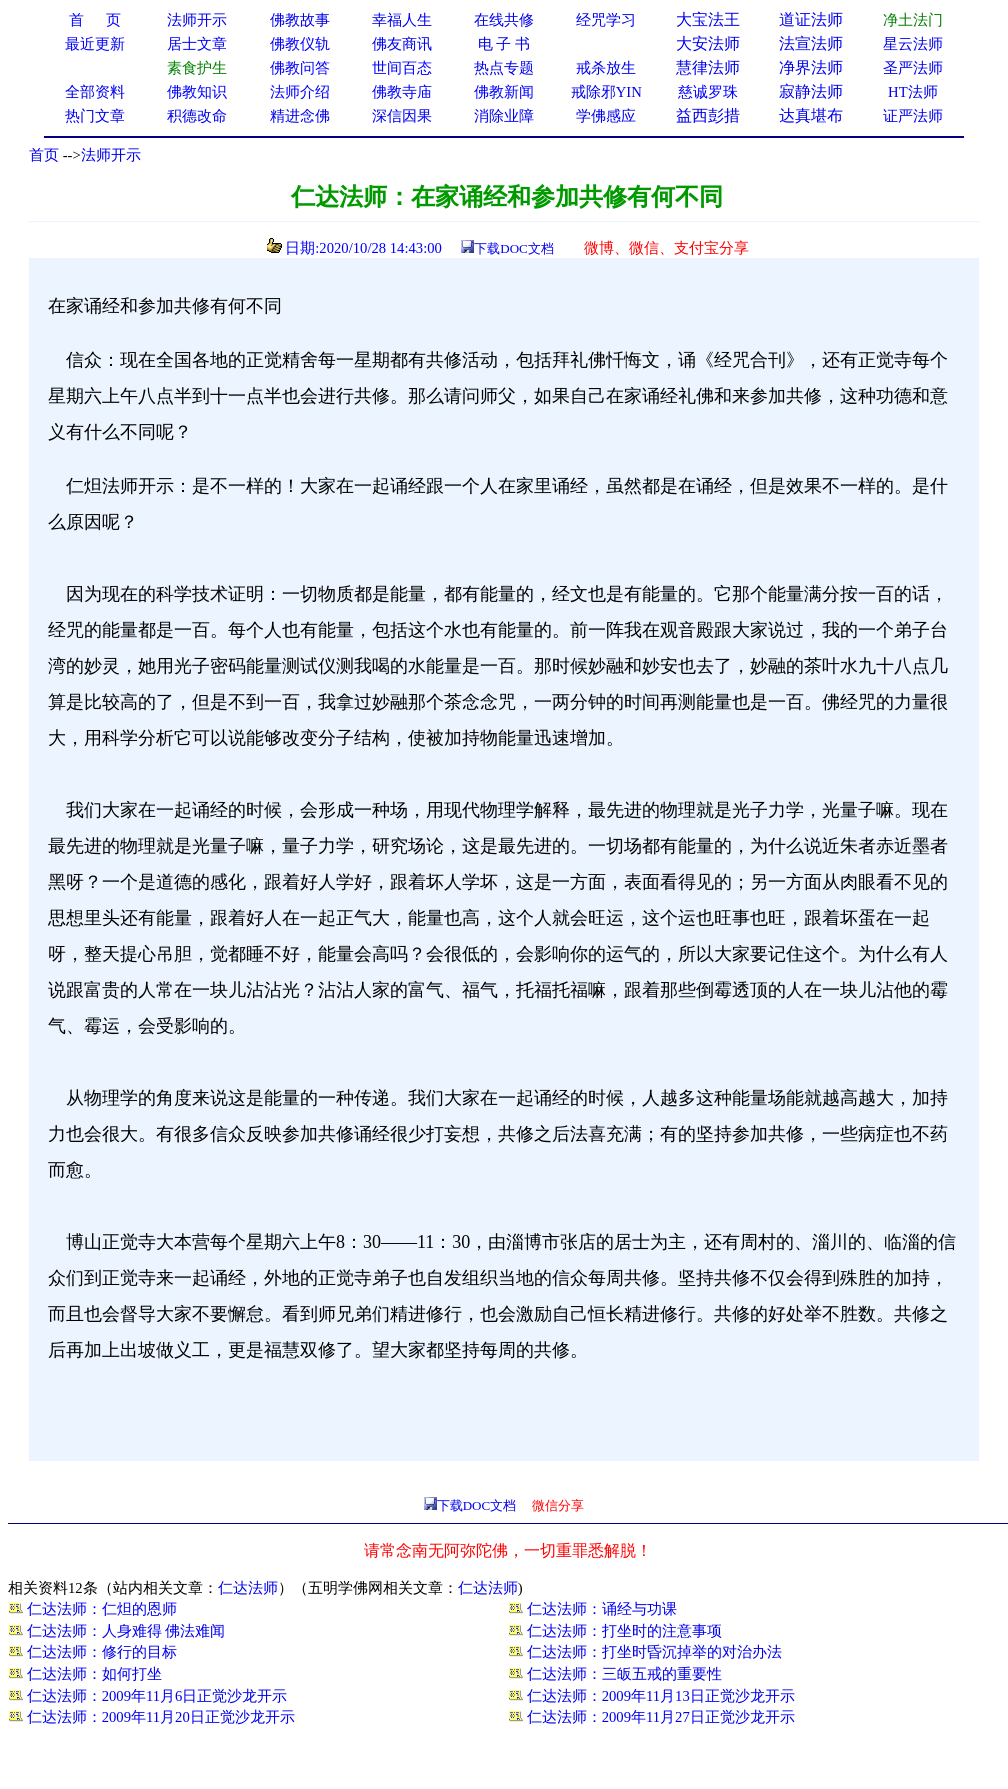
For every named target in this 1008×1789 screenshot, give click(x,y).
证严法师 (913, 116)
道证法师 (811, 19)
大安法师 (708, 43)
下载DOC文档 (513, 248)
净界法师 (811, 67)
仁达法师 (248, 1588)
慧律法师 (708, 67)
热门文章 (95, 116)
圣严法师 (913, 68)
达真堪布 (811, 115)
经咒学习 (606, 20)
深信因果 (402, 116)
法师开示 (111, 155)
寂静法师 (811, 91)
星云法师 (913, 44)
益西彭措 (708, 115)
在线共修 (504, 20)
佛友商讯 (402, 44)
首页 (44, 155)
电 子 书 (504, 44)
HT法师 (913, 92)
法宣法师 (811, 43)
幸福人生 (402, 20)
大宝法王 (708, 19)
